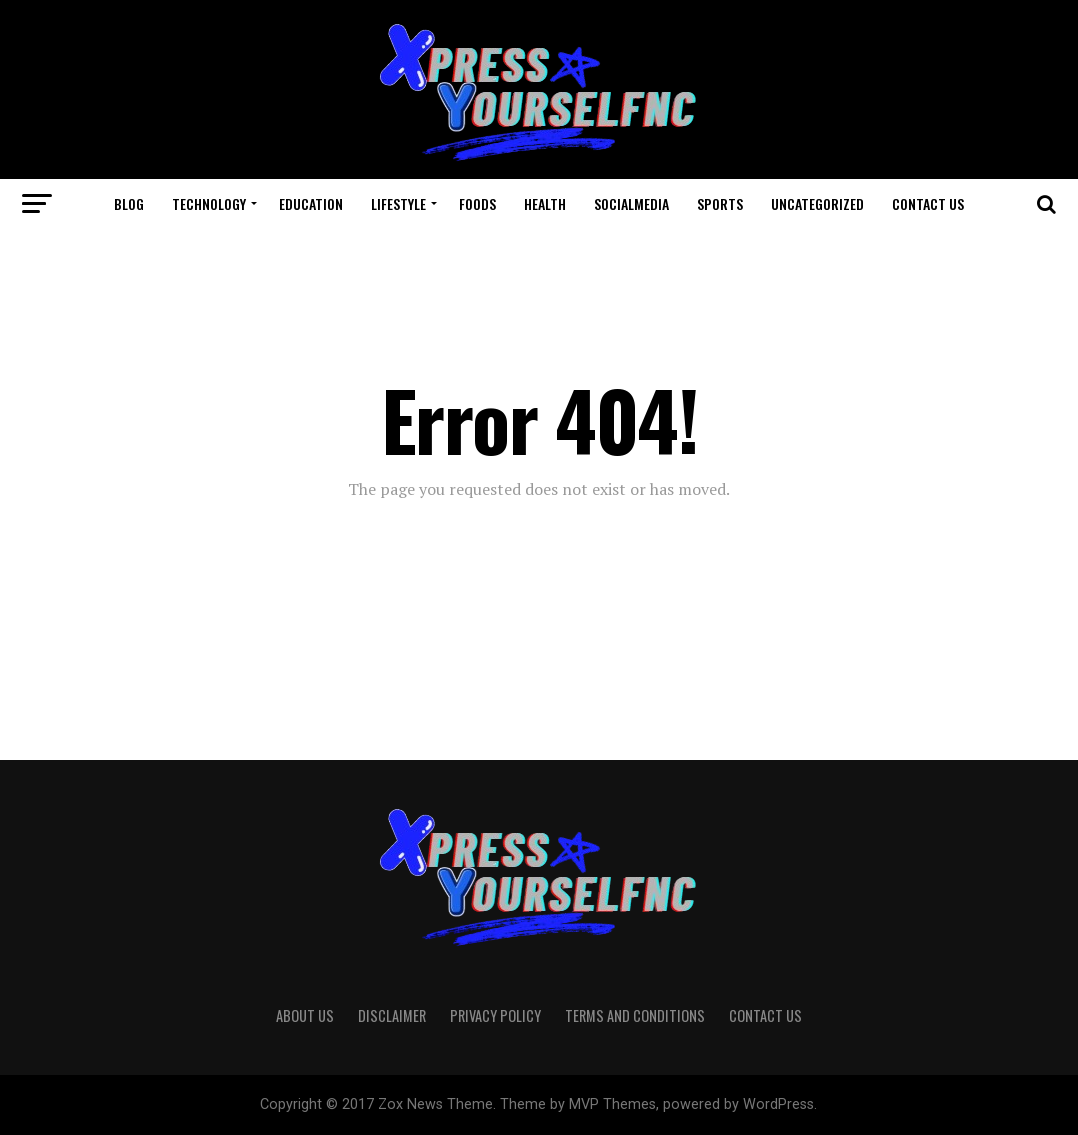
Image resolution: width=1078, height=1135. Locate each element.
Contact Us (928, 203)
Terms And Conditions (635, 1015)
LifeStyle (398, 203)
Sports (720, 203)
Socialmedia (631, 203)
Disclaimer (392, 1015)
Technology (209, 203)
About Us (305, 1015)
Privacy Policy (495, 1015)
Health (545, 203)
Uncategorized (817, 203)
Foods (477, 203)
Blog (129, 203)
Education (311, 203)
